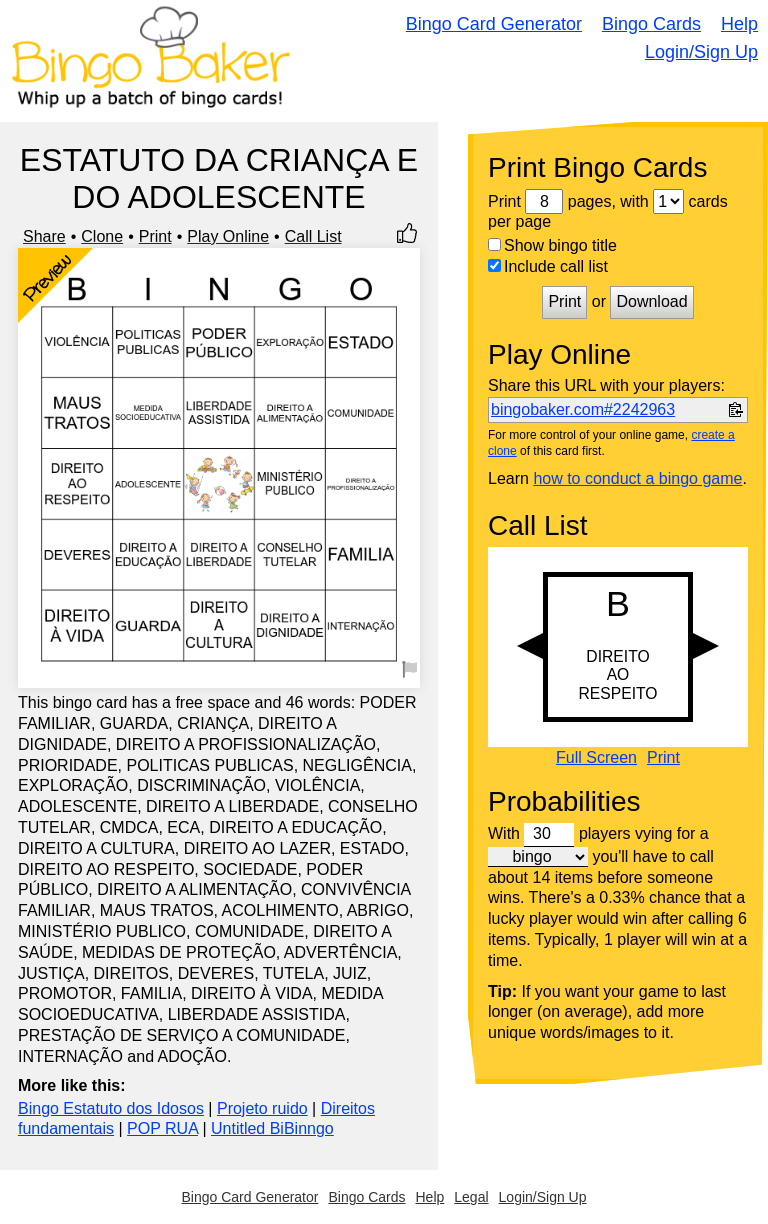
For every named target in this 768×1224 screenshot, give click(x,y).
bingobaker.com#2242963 (583, 409)
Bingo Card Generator (494, 24)
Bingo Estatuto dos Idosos (111, 1108)
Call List (313, 236)
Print (155, 236)
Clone (102, 236)
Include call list (548, 266)
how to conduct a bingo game (637, 478)
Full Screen (596, 758)
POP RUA (162, 1128)
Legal (471, 1197)
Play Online (228, 236)
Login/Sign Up (701, 52)
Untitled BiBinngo (272, 1128)
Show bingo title (552, 245)
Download (651, 301)
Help (739, 24)
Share (44, 236)
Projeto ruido (262, 1108)
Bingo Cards (651, 24)
